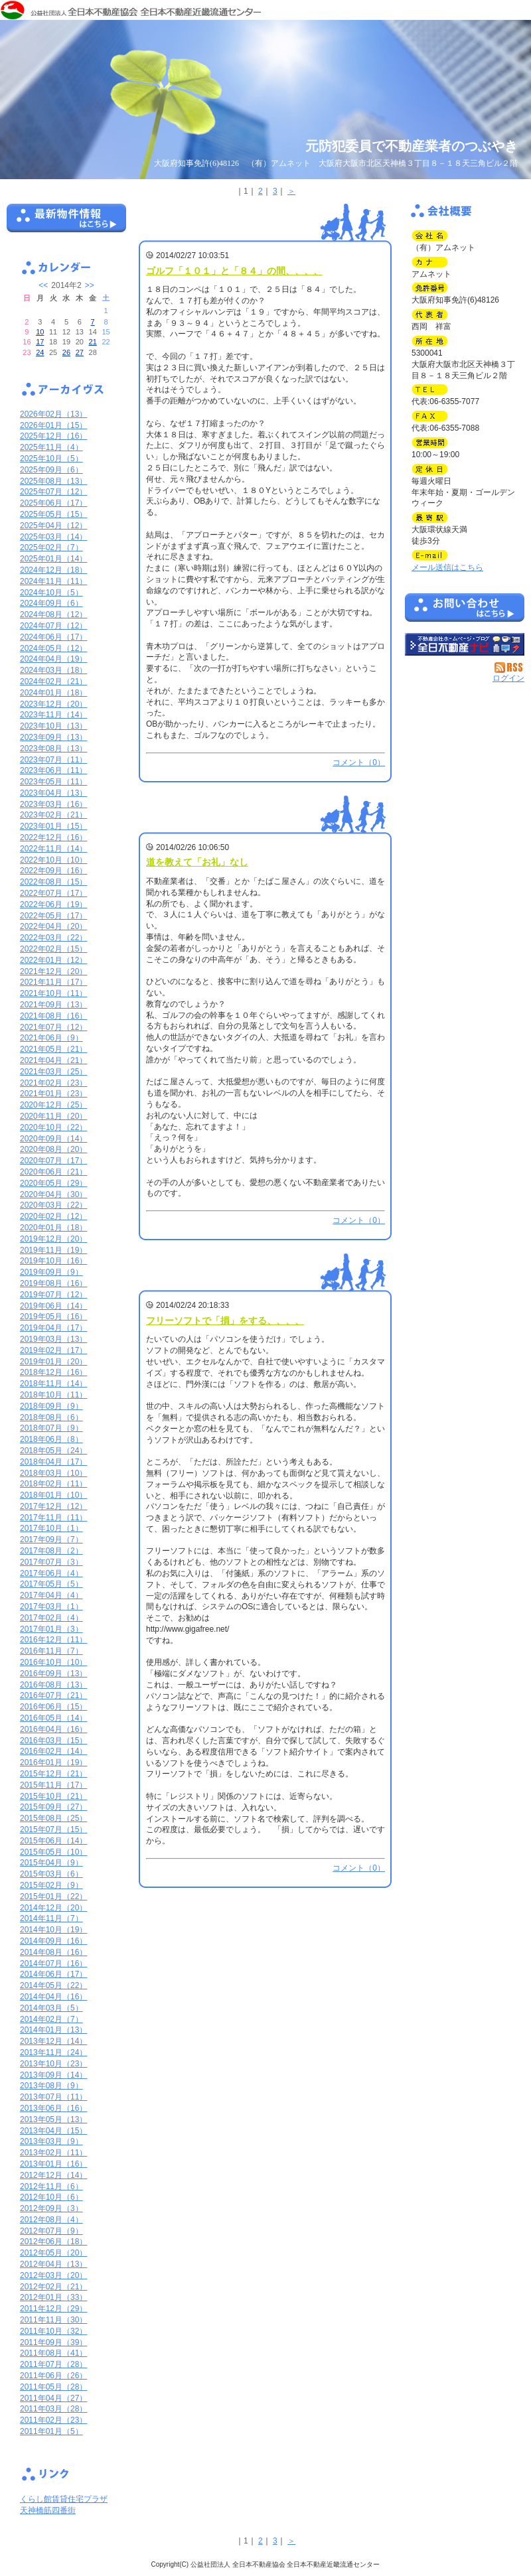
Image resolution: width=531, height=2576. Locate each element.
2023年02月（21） (53, 815)
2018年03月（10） (53, 1473)
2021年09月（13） (53, 1004)
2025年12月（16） (53, 436)
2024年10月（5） (51, 592)
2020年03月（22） (53, 1205)
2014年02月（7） (51, 2019)
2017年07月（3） (51, 1562)
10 (40, 332)
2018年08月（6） (51, 1417)
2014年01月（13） (53, 2030)
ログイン (508, 678)
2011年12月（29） (53, 2308)
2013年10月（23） (53, 2063)
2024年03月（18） (53, 670)
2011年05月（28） (53, 2387)
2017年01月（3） (51, 1629)
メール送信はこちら (447, 567)
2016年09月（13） (53, 1673)
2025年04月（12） (53, 525)
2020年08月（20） (53, 1149)
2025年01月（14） (53, 558)
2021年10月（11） (53, 993)
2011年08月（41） (53, 2353)
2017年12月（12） (53, 1506)
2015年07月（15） (53, 1829)
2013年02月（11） (53, 2152)
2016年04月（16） (53, 1729)
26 (66, 352)
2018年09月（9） (51, 1406)
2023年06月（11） (53, 770)
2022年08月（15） (53, 882)
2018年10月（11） (53, 1394)
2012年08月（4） (51, 2219)
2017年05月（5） (51, 1584)
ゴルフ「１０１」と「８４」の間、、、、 (234, 270)
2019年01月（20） (53, 1361)
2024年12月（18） (53, 570)
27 (80, 352)
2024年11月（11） (53, 581)
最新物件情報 (66, 224)
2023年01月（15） (53, 826)
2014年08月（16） (53, 1952)
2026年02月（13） (53, 414)
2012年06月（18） (53, 2241)
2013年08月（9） (51, 2085)
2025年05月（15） (53, 514)
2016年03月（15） (53, 1740)
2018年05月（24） (53, 1450)
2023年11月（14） (53, 714)
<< (43, 285)
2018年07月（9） (51, 1428)
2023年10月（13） (53, 726)
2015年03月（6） (51, 1874)
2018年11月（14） (53, 1383)
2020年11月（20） (53, 1116)
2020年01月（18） (53, 1227)
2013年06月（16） (53, 2108)
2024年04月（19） (53, 659)
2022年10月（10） (53, 860)
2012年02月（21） (53, 2286)
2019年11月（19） (53, 1250)
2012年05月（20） (53, 2252)
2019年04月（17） (53, 1327)
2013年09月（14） (53, 2075)
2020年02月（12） (53, 1216)
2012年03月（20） (53, 2275)
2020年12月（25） (53, 1104)
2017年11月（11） (53, 1517)
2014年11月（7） (51, 1918)
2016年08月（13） (53, 1684)
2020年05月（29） (53, 1183)
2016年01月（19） (53, 1762)
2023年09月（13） (53, 737)
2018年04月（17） (53, 1462)
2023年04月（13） (53, 793)
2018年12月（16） (53, 1372)
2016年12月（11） (53, 1639)
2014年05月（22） (53, 1985)
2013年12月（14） (53, 2041)
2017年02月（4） (51, 1617)
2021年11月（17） (53, 982)
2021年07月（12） (53, 1027)
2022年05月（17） (53, 915)
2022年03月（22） (53, 937)
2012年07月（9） (51, 2231)
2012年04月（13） (53, 2264)
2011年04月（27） (53, 2398)
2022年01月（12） (53, 960)
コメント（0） (359, 762)
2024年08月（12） (53, 614)
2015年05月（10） (53, 1852)
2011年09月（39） (53, 2342)
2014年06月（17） (53, 1974)
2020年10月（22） (53, 1127)
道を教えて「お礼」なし (197, 862)
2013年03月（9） (51, 2141)
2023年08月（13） (53, 748)
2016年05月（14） (53, 1718)
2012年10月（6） (51, 2197)
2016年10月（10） (53, 1662)
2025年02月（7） (51, 547)
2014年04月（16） (53, 1996)
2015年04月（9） (51, 1862)
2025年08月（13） (53, 481)
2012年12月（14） (53, 2175)
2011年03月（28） (53, 2408)
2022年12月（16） (53, 837)
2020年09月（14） (53, 1138)
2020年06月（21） (53, 1172)
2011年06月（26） (53, 2375)
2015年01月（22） (53, 1896)
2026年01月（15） (53, 425)
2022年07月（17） (53, 893)
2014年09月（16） (53, 1941)
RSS (509, 667)
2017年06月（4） (51, 1573)
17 (40, 342)
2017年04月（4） (51, 1595)
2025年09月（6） (51, 469)
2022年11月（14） (53, 848)
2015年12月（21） (53, 1773)
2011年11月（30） (53, 2320)
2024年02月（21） (53, 681)
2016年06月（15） (53, 1706)
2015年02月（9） (51, 1885)
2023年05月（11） (53, 781)
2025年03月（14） (53, 536)
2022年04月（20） (53, 926)
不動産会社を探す (464, 644)
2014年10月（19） (53, 1929)
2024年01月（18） (53, 692)
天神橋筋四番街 (48, 2510)
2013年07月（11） (53, 2097)
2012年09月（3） (51, 2208)
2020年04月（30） (53, 1194)
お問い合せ (464, 609)
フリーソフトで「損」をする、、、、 (225, 1320)
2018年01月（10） (53, 1495)
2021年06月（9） (51, 1037)
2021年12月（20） (53, 971)
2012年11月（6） (51, 2186)
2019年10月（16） (53, 1260)
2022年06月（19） (53, 904)
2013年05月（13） (53, 2119)
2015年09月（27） (53, 1807)
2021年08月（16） (53, 1016)
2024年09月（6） (51, 603)
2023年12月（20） (53, 704)
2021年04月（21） (53, 1060)
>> (89, 285)
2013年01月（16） (53, 2164)
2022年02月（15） (53, 949)
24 (40, 352)
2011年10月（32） (53, 2331)
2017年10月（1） (51, 1528)
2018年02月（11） (53, 1483)
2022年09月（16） (53, 870)
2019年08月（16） (53, 1283)
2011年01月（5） (51, 2431)
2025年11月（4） (51, 447)
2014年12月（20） (53, 1907)
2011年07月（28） (53, 2364)
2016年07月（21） (53, 1695)
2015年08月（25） (53, 1818)
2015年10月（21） (53, 1796)
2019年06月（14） (53, 1306)
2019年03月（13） (53, 1339)
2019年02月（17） (53, 1350)
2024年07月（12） (53, 625)
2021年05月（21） (53, 1049)
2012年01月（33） (53, 2297)
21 (93, 342)
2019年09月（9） (51, 1272)
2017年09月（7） (51, 1539)
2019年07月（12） (53, 1294)
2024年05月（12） (53, 648)
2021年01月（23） (53, 1093)
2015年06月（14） (53, 1840)
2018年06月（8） (51, 1439)
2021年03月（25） (53, 1071)
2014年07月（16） (53, 1963)
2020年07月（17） (53, 1160)
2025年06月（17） (53, 503)
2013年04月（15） (53, 2130)
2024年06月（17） (53, 637)
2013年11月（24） (53, 2052)
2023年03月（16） (53, 804)
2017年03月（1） (51, 1606)
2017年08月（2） (51, 1550)
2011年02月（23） (53, 2420)
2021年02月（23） (53, 1083)
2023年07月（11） (53, 759)
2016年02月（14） (53, 1751)
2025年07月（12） (53, 491)
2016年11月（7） (51, 1651)
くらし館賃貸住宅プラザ (64, 2499)
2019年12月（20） (53, 1239)
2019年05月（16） (53, 1316)
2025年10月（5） (51, 458)
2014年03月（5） (51, 2008)
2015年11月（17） (53, 1785)
